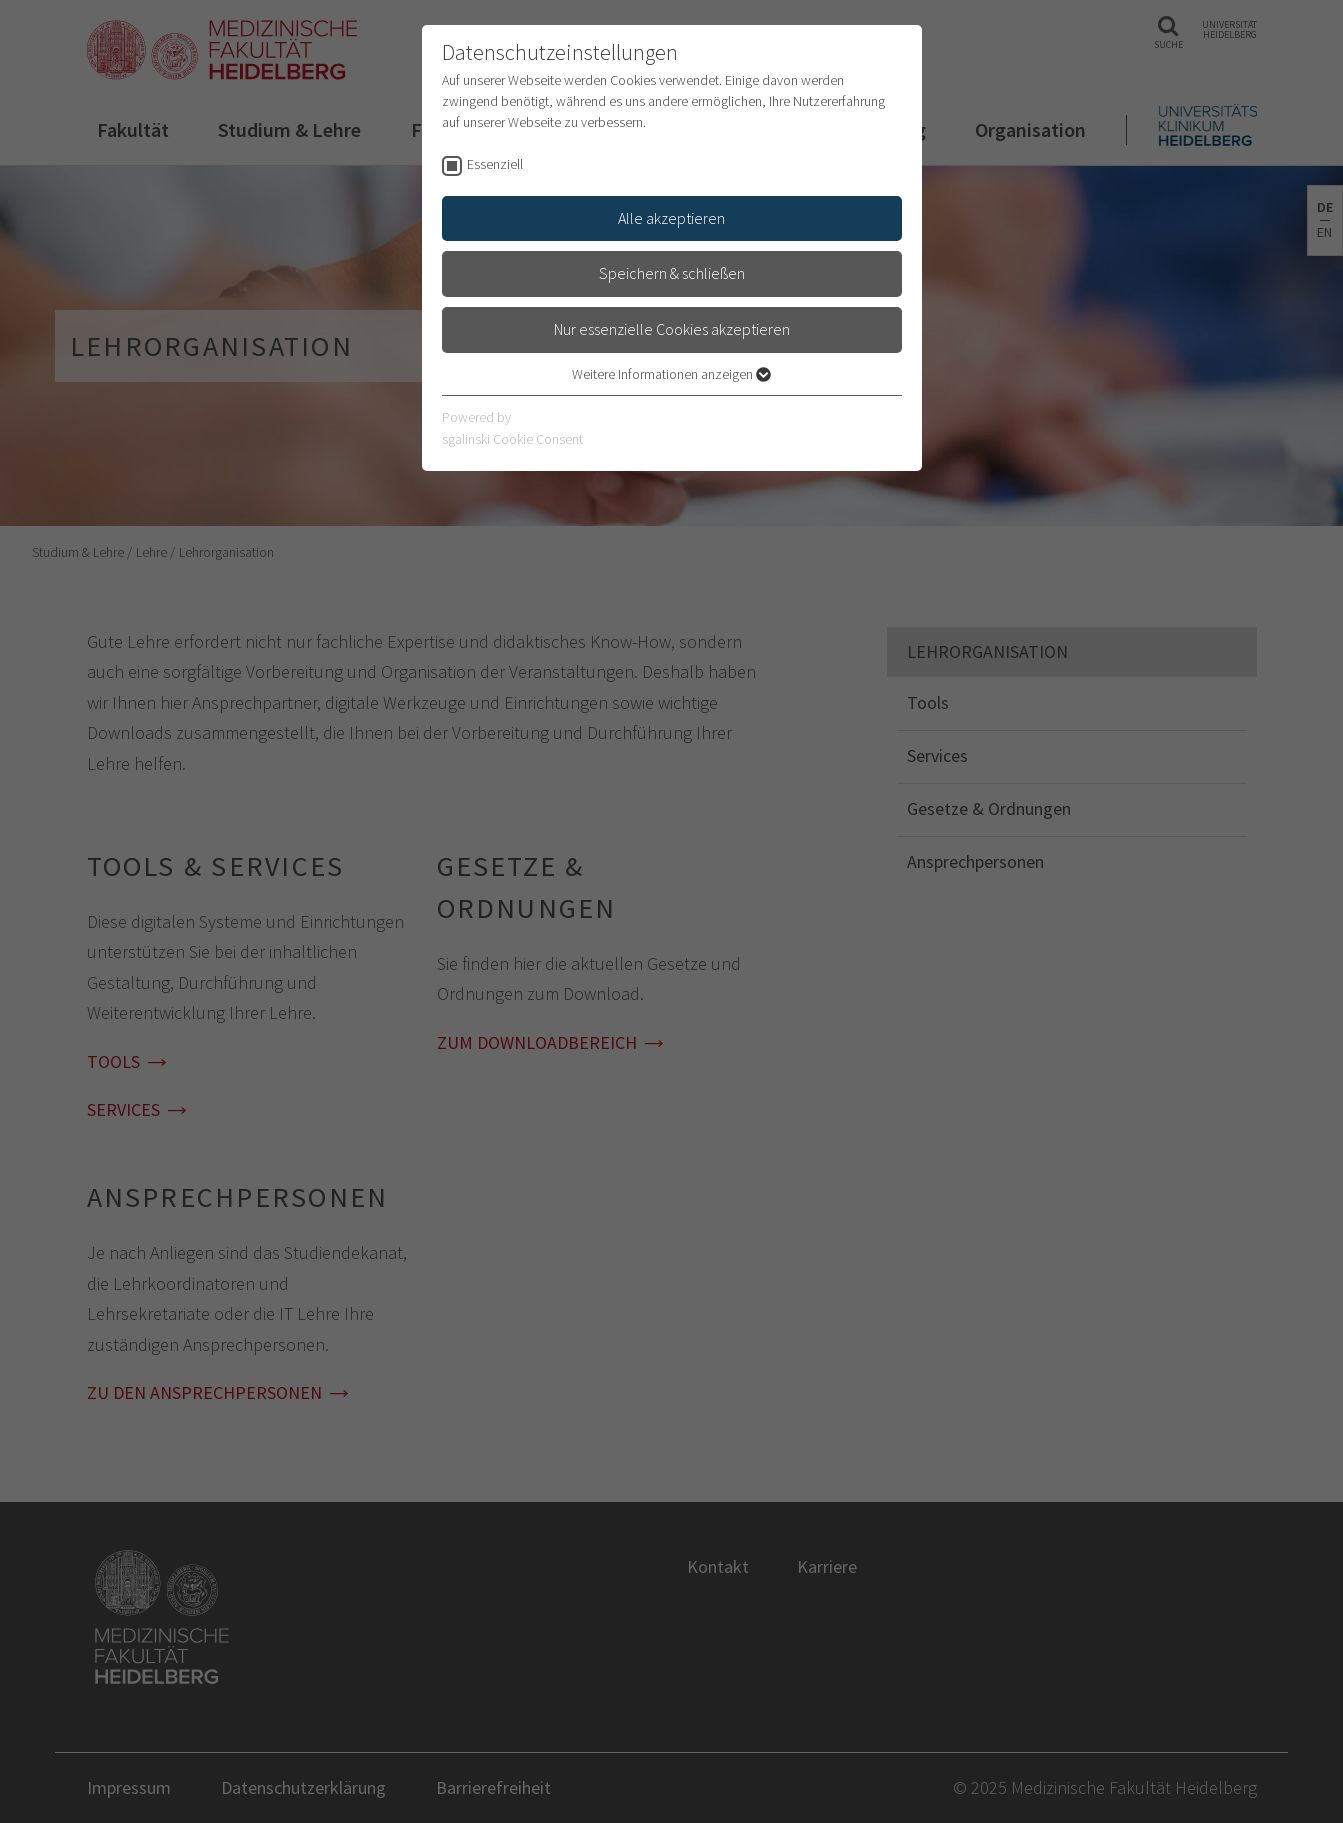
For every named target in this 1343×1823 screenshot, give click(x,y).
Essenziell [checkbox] (495, 164)
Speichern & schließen (672, 273)
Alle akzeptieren (671, 218)
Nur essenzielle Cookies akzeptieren (672, 329)
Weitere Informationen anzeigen (671, 374)
